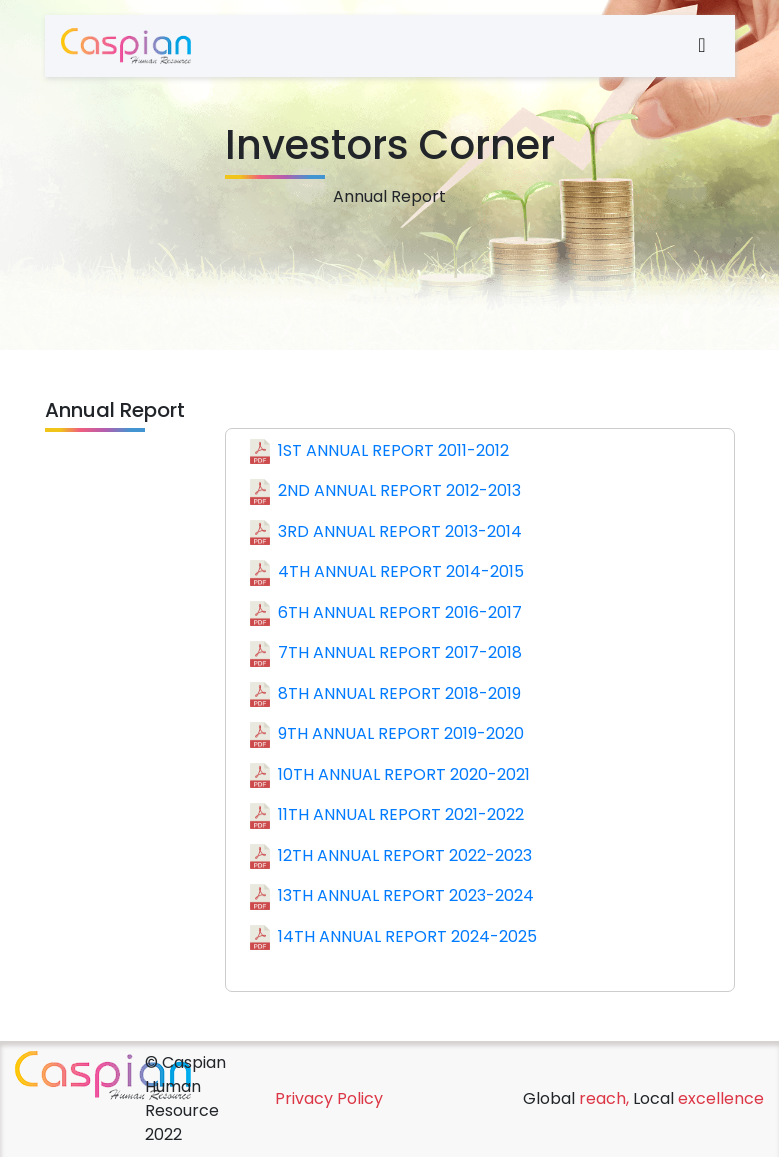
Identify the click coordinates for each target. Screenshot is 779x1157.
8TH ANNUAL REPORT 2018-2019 (385, 695)
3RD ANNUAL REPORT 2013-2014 (386, 533)
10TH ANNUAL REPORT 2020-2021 (390, 776)
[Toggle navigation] (684, 46)
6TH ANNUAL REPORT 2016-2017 (386, 614)
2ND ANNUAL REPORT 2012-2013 (385, 492)
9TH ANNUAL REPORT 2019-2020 (387, 735)
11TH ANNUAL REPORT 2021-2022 (387, 816)
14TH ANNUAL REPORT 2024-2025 (393, 938)
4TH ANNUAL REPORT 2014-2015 (387, 573)
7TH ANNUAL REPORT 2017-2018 (386, 654)
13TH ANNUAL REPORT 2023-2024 (392, 897)
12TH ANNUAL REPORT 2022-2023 (391, 857)
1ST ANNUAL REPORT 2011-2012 (379, 452)
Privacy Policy (329, 1098)
